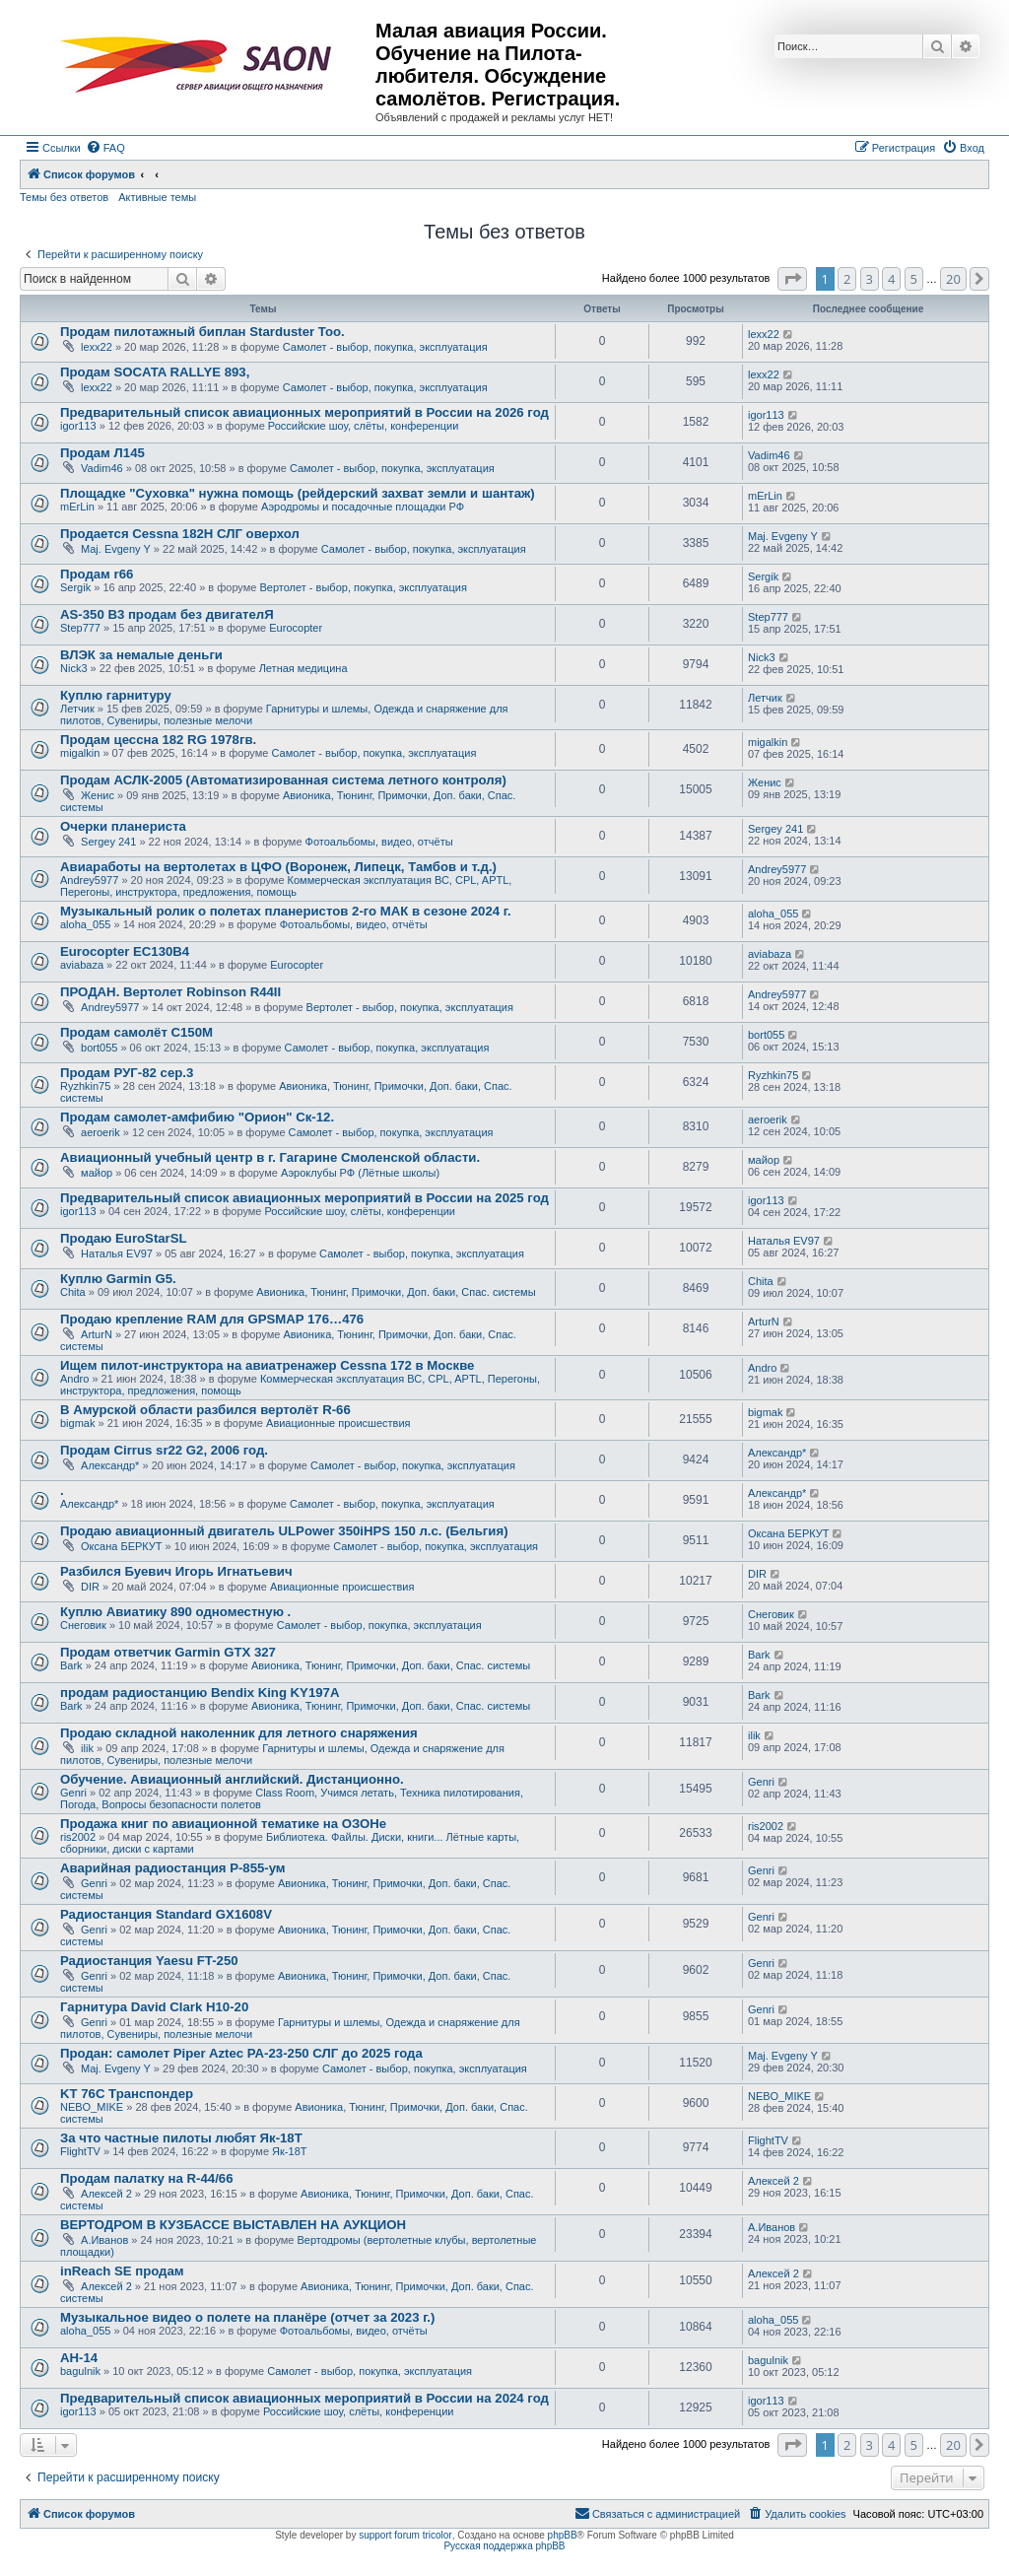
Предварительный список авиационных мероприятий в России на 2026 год (304, 412)
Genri (73, 1792)
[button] (792, 279)
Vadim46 (102, 468)
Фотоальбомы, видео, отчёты (379, 841)
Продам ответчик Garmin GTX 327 (168, 1652)
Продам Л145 (102, 452)
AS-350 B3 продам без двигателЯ (167, 614)
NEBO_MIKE (91, 2107)
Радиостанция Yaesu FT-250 (149, 1960)
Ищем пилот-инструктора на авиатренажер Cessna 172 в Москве (267, 1365)
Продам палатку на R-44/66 (147, 2178)
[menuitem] (105, 148)
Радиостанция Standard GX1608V (166, 1914)
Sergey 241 (108, 841)
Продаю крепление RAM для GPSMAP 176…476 (212, 1319)
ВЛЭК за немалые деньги (141, 654)
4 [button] (891, 279)
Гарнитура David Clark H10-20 (154, 2007)
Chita (73, 1292)
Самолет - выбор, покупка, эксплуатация (385, 347)
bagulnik (80, 2371)
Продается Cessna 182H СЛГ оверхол (180, 533)
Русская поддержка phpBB (504, 2546)
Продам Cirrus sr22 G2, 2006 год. (164, 1450)
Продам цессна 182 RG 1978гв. (158, 739)
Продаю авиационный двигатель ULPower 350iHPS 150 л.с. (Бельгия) (284, 1531)
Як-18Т (289, 2151)
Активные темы (157, 197)
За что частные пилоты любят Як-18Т (181, 2138)
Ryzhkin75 (85, 1086)
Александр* (110, 1465)
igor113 (78, 426)
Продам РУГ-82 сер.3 (126, 1072)
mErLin (77, 506)
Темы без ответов (64, 197)
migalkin (80, 753)
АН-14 (79, 2357)
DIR (90, 1587)
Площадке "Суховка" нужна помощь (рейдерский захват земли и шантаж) (297, 493)
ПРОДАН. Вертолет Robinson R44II (170, 991)
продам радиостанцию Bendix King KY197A (199, 1692)
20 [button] (953, 279)
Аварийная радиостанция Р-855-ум (173, 1868)
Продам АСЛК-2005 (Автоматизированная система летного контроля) (283, 780)
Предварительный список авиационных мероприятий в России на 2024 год (304, 2398)
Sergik (75, 587)
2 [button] (846, 279)
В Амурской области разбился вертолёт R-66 (205, 1409)
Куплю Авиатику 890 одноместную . (175, 1611)
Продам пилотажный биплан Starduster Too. (202, 331)
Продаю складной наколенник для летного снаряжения (239, 1733)
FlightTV (80, 2151)
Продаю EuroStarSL (123, 1238)
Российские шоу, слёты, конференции (363, 426)
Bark (71, 1665)
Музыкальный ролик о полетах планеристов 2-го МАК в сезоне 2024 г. (285, 911)
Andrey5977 (89, 880)
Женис (97, 795)
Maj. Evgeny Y (116, 549)
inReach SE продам (122, 2271)
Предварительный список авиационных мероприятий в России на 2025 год (304, 1197)
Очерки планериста (123, 826)
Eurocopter (295, 628)
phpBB (562, 2535)
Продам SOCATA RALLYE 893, (154, 372)
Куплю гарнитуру (115, 695)
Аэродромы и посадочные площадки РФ (362, 506)
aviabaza (81, 965)
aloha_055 (85, 924)
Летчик (77, 708)
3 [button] (869, 279)
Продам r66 (96, 574)
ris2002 (78, 1837)
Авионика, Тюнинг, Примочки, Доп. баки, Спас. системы (395, 1292)
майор (96, 1173)
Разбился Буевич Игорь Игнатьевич (176, 1571)
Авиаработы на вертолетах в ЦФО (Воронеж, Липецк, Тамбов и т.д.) (278, 866)
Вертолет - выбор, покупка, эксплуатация (362, 587)
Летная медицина (303, 668)
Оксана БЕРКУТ (122, 1546)
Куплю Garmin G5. (118, 1278)
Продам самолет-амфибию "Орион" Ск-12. (197, 1117)
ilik (87, 1748)
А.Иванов (104, 2240)
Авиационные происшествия (338, 1423)
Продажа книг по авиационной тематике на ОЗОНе (223, 1823)
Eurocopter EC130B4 (124, 951)
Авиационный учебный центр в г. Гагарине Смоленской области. (270, 1157)
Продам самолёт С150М (136, 1032)
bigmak (77, 1423)
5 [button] (913, 279)
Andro (74, 1379)
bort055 (99, 1047)
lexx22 (96, 347)
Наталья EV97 (117, 1253)
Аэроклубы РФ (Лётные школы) (360, 1173)
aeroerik (100, 1132)
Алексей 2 (106, 2194)
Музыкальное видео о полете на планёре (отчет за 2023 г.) (247, 2317)
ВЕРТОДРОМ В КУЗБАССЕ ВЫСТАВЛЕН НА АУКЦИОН (233, 2224)
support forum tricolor (405, 2535)
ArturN (96, 1334)
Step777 (80, 628)
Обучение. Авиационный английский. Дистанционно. (232, 1779)
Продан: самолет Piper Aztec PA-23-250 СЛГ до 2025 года (241, 2053)
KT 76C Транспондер (126, 2093)
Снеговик (83, 1625)
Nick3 (74, 668)
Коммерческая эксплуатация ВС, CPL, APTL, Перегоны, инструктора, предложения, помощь (285, 886)
